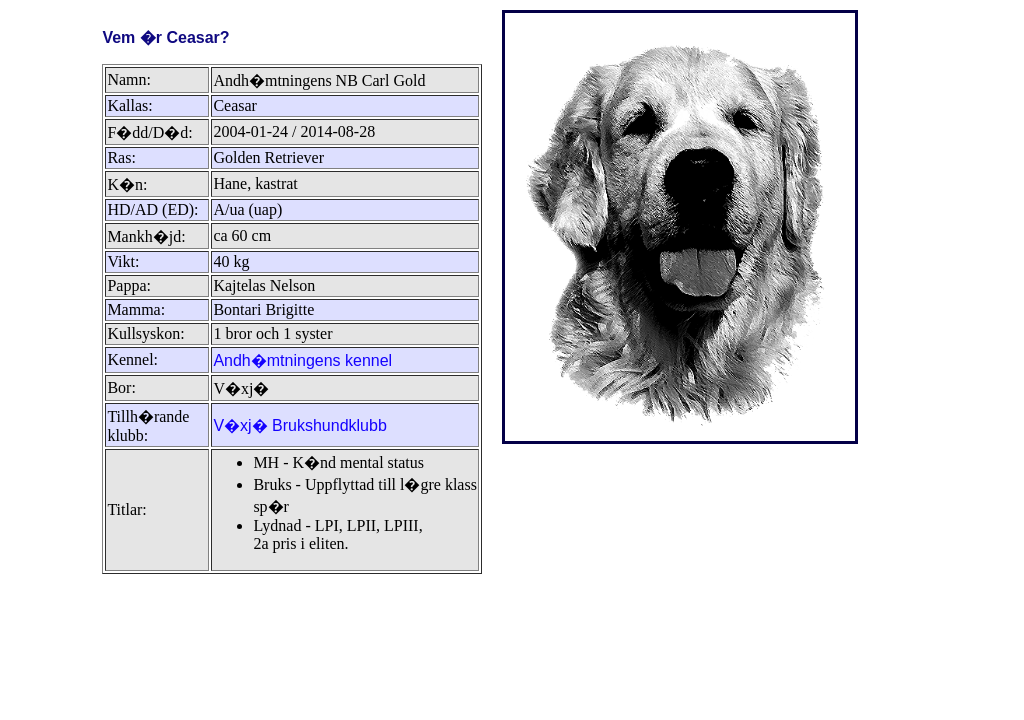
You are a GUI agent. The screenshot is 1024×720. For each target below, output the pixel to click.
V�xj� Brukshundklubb (299, 425)
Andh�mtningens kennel (302, 360)
